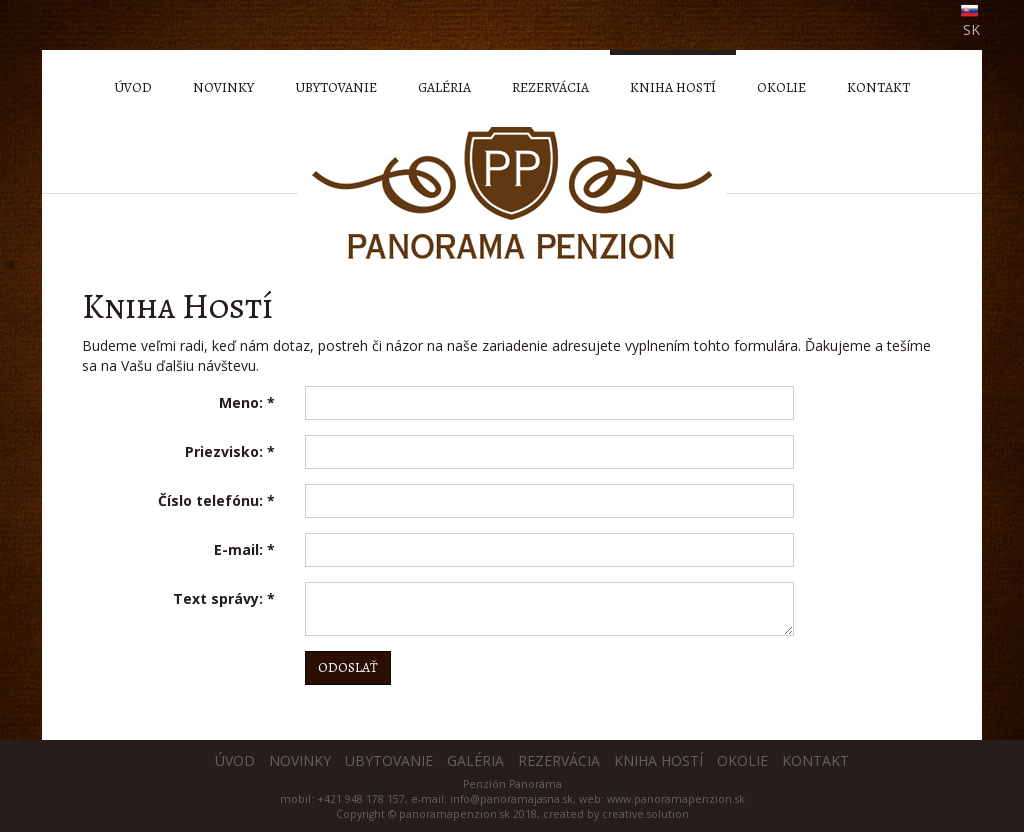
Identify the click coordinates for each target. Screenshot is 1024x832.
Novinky (300, 760)
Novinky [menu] (223, 87)
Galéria (475, 760)
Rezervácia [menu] (550, 87)
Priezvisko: (230, 451)
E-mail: (244, 549)
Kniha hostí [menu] (673, 87)
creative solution (645, 814)
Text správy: (224, 598)
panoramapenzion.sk (454, 814)
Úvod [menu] (133, 87)
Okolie (742, 760)
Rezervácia (559, 760)
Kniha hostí (658, 760)
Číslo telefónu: (216, 500)
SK (971, 29)
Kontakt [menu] (878, 87)
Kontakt (815, 760)
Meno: (247, 402)
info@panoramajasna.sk (511, 799)
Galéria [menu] (444, 87)
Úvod (235, 760)
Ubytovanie (389, 760)
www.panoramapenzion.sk (676, 799)
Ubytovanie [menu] (336, 87)
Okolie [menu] (781, 87)
